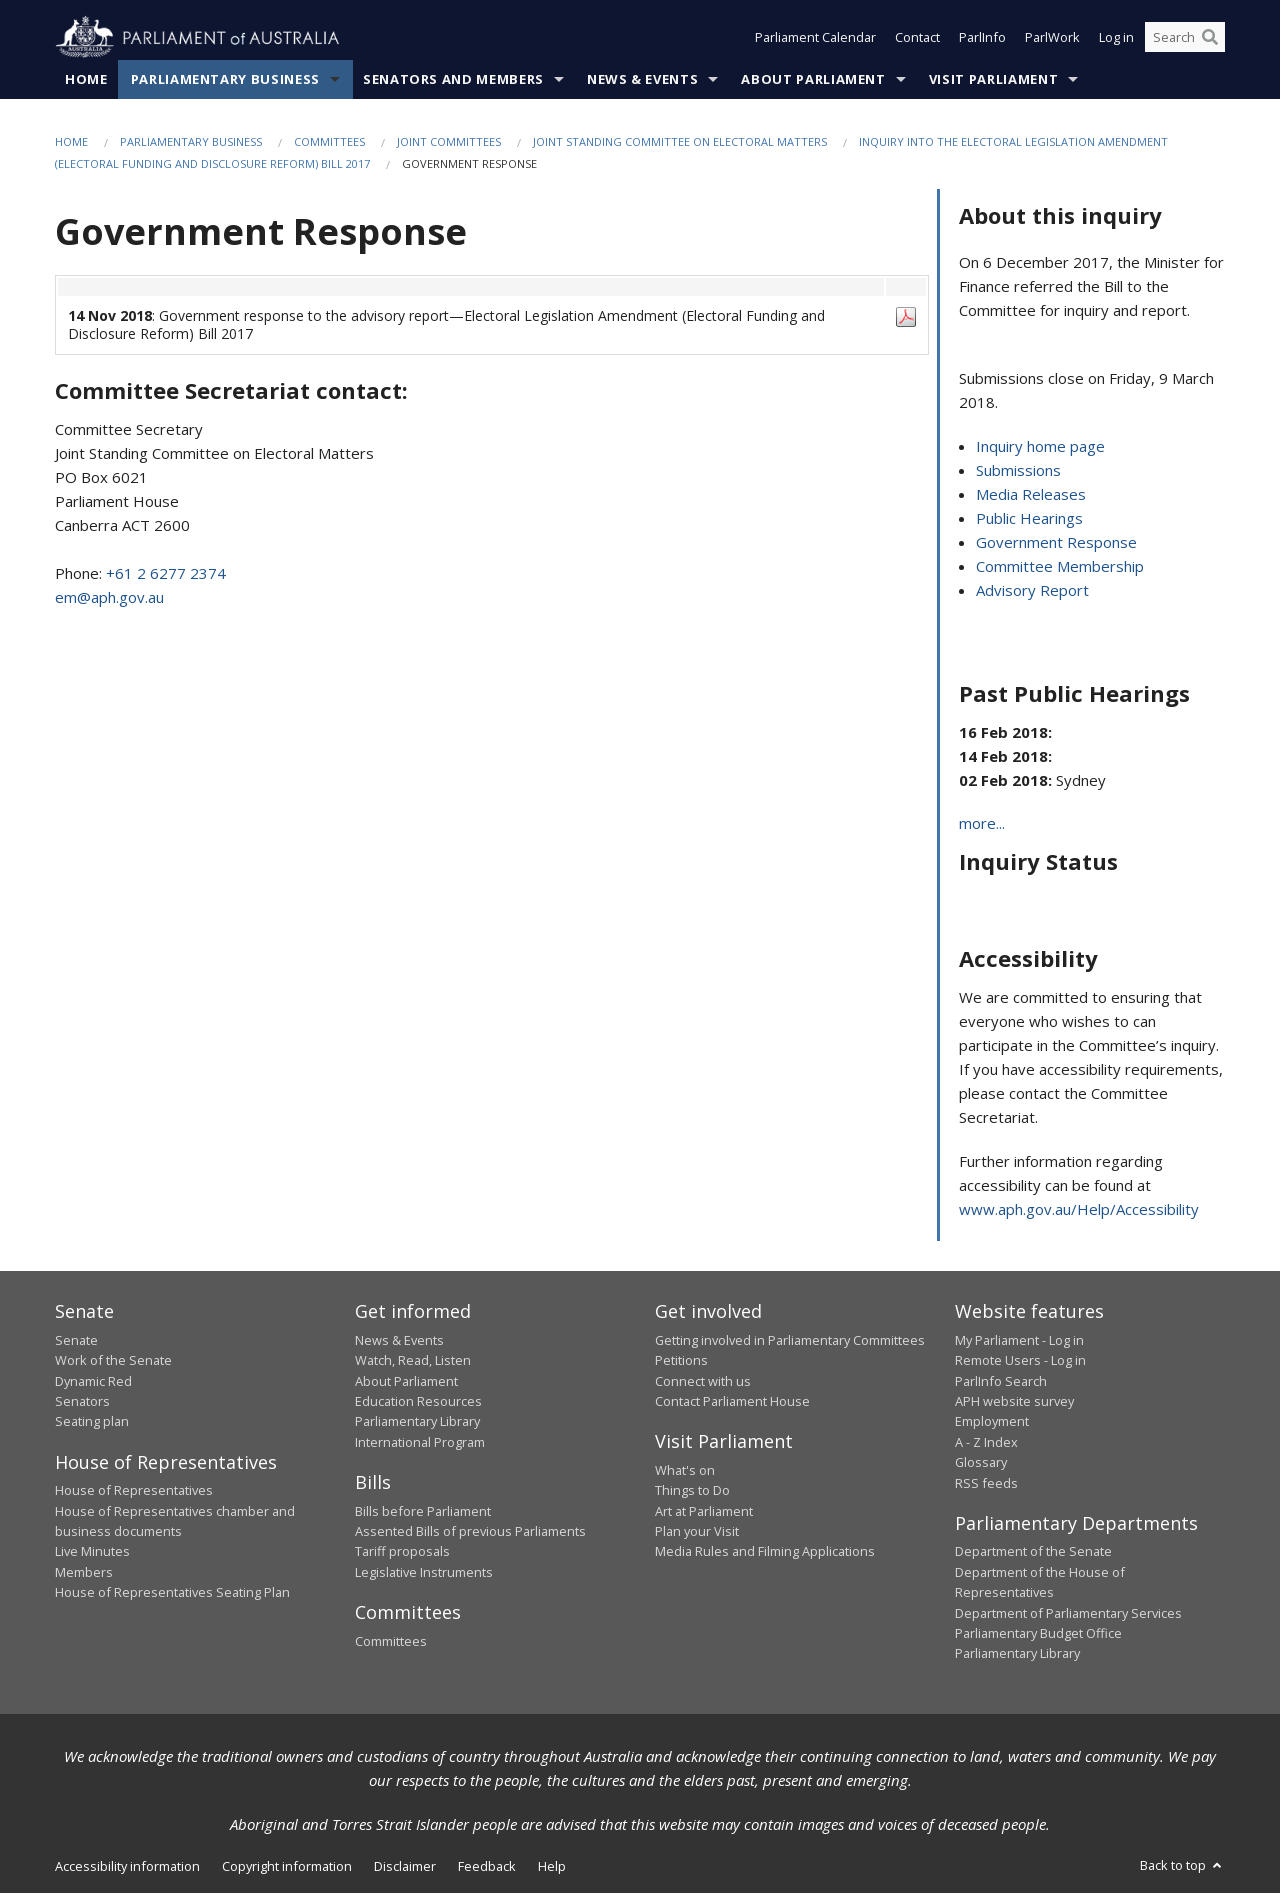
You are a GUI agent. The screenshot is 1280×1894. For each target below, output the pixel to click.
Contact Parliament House (732, 1401)
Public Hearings (1029, 519)
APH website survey (1014, 1401)
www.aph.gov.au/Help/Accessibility (1079, 1210)
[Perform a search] (1210, 38)
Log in (1116, 38)
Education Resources (418, 1401)
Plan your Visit (697, 1531)
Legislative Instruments (424, 1572)
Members (84, 1572)
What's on (685, 1470)
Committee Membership (1060, 567)
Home (86, 79)
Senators (82, 1401)
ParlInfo (982, 38)
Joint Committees (449, 141)
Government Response (1056, 543)
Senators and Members (453, 79)
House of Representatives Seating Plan (172, 1593)
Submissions (1018, 471)
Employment (992, 1422)
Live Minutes (92, 1552)
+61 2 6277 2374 (166, 573)
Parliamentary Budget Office (1038, 1633)
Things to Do (692, 1491)
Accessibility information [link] (127, 1866)
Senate (76, 1340)
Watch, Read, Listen (413, 1361)
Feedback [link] (487, 1866)
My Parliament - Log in (1019, 1340)
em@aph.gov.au (109, 597)
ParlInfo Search (1001, 1381)
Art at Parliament (704, 1511)
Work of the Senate (113, 1361)
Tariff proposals (402, 1552)
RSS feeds (986, 1483)
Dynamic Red (93, 1381)
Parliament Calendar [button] (815, 38)
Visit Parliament (993, 79)
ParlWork (1052, 38)
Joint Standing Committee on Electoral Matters (680, 141)
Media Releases (1031, 495)
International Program (420, 1442)
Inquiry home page (1040, 447)
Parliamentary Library (417, 1422)
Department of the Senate (1033, 1552)
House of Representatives (134, 1491)
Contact (917, 38)
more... (982, 824)
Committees (329, 141)
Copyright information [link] (287, 1866)
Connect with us (703, 1381)
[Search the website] (1185, 38)
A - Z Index (986, 1442)
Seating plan (92, 1422)
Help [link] (552, 1866)
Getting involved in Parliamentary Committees (790, 1340)
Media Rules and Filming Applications (765, 1552)
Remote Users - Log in (1020, 1361)
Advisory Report (1032, 591)
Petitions (681, 1361)
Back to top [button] (1182, 1865)
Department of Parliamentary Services (1068, 1613)
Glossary (981, 1463)
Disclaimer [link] (405, 1866)
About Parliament (813, 79)
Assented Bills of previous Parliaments (470, 1531)
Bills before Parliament (423, 1511)
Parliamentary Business (225, 79)
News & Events (642, 79)
